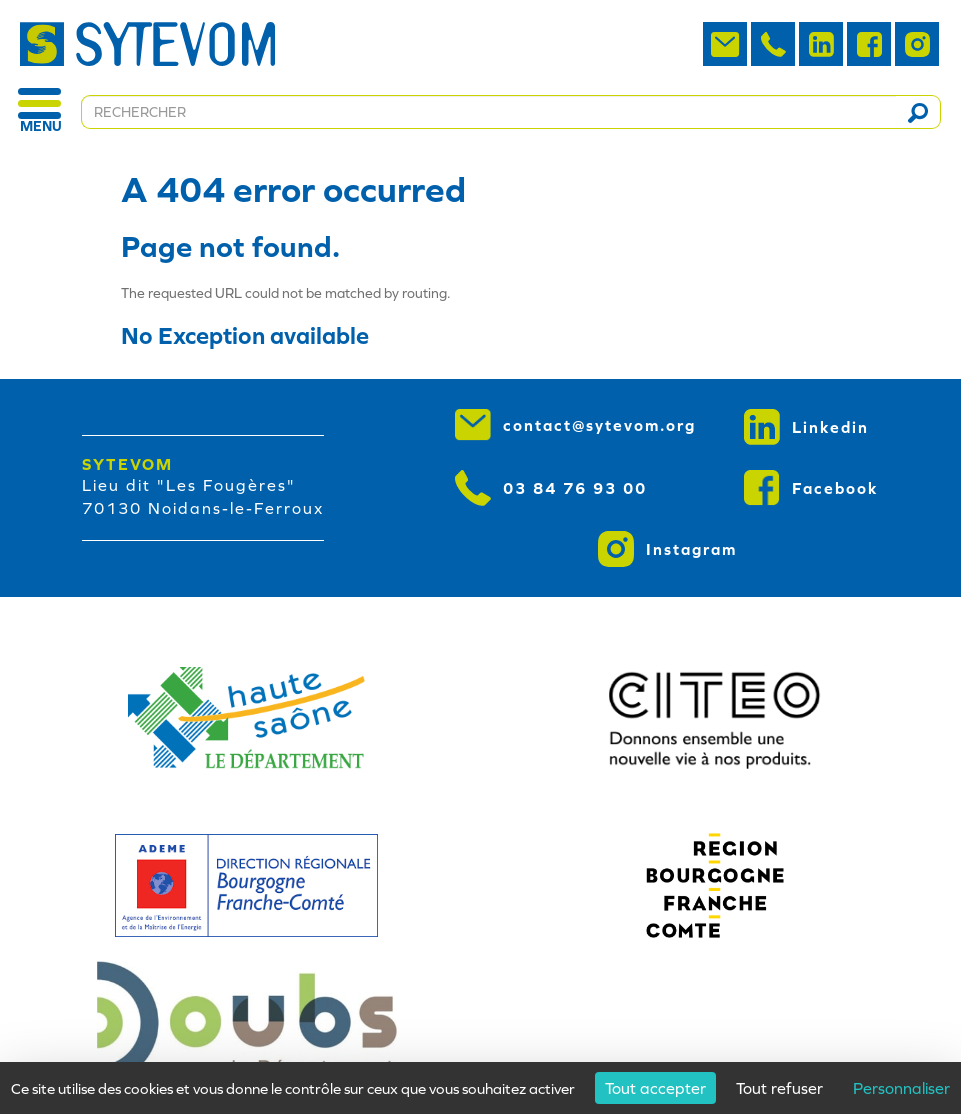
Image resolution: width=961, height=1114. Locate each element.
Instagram (667, 549)
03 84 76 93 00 (551, 488)
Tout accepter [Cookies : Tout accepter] (655, 1088)
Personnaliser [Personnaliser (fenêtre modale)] (901, 1088)
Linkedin (806, 427)
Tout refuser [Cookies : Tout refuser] (779, 1088)
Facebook (811, 488)
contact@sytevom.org (575, 425)
